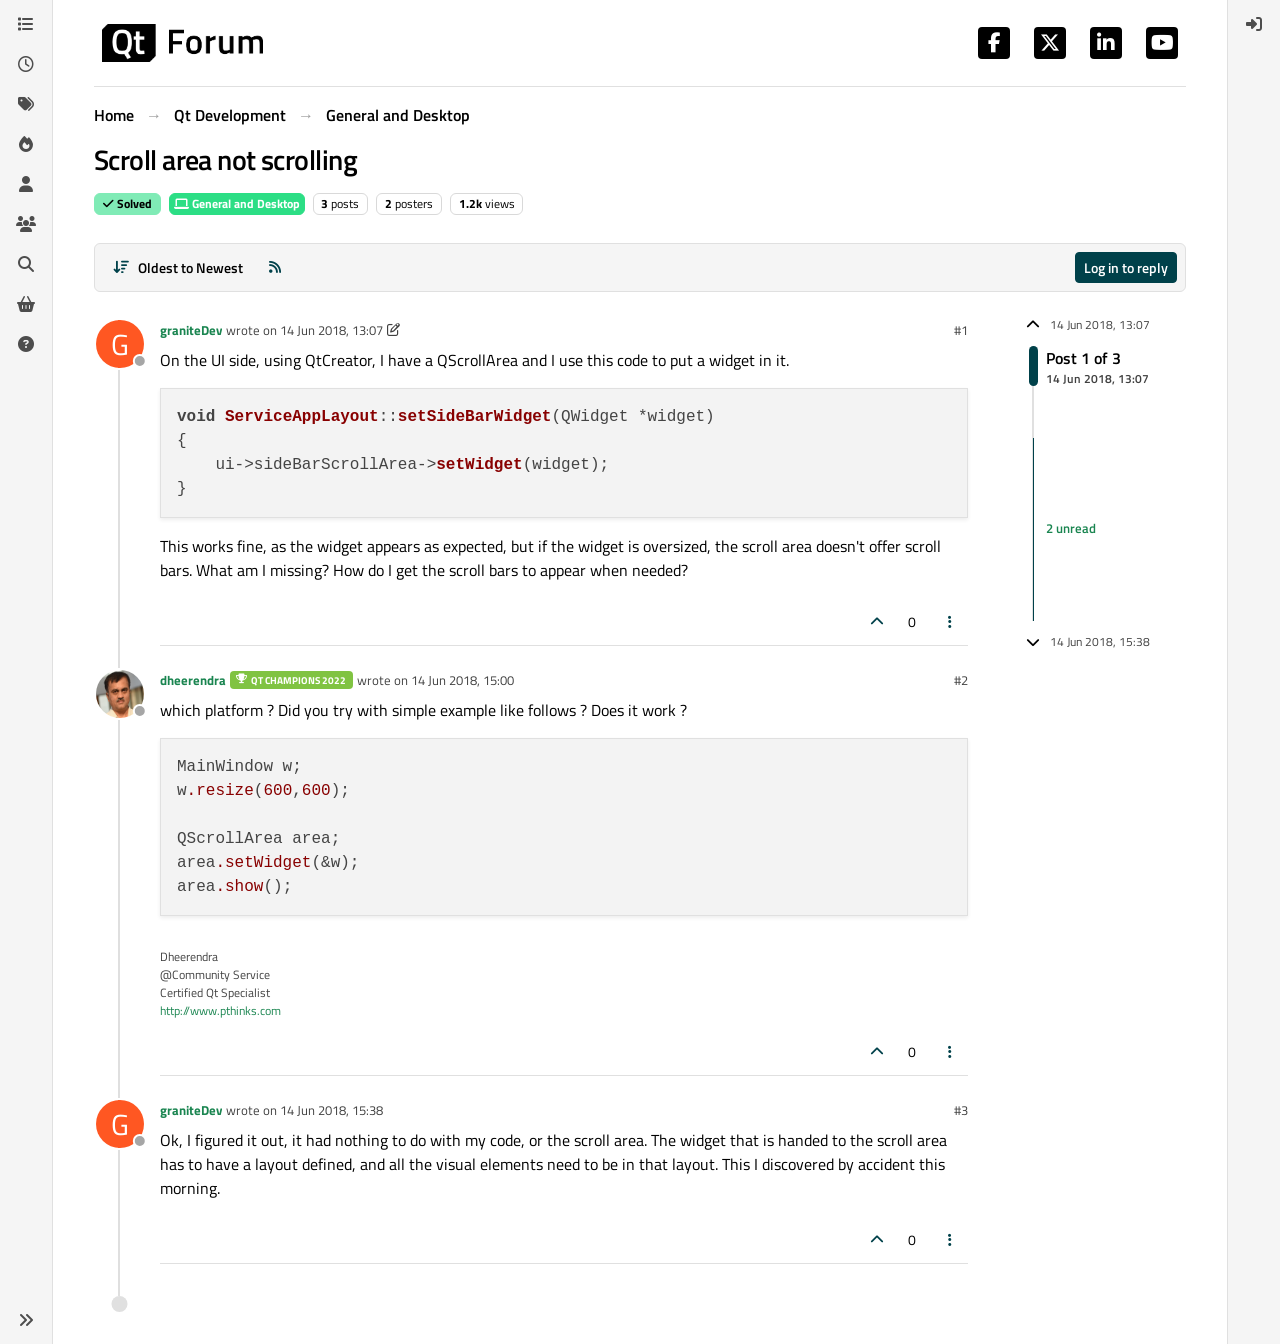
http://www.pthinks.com (220, 1010)
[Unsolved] (26, 344)
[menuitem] (1254, 24)
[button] (26, 1320)
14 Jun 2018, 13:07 (331, 330)
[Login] (1254, 24)
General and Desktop (237, 203)
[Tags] (26, 104)
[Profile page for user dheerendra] (120, 694)
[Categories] (26, 24)
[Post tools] (951, 621)
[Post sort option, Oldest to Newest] (177, 267)
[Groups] (26, 224)
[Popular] (26, 144)
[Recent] (26, 64)
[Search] (26, 264)
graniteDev (191, 330)
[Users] (26, 184)
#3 (961, 1110)
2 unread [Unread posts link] (1071, 529)
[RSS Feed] (275, 267)
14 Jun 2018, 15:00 (462, 680)
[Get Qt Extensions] (26, 304)
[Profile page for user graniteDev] (120, 344)
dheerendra (193, 680)
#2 (961, 680)
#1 (961, 330)
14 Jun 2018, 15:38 (331, 1110)
